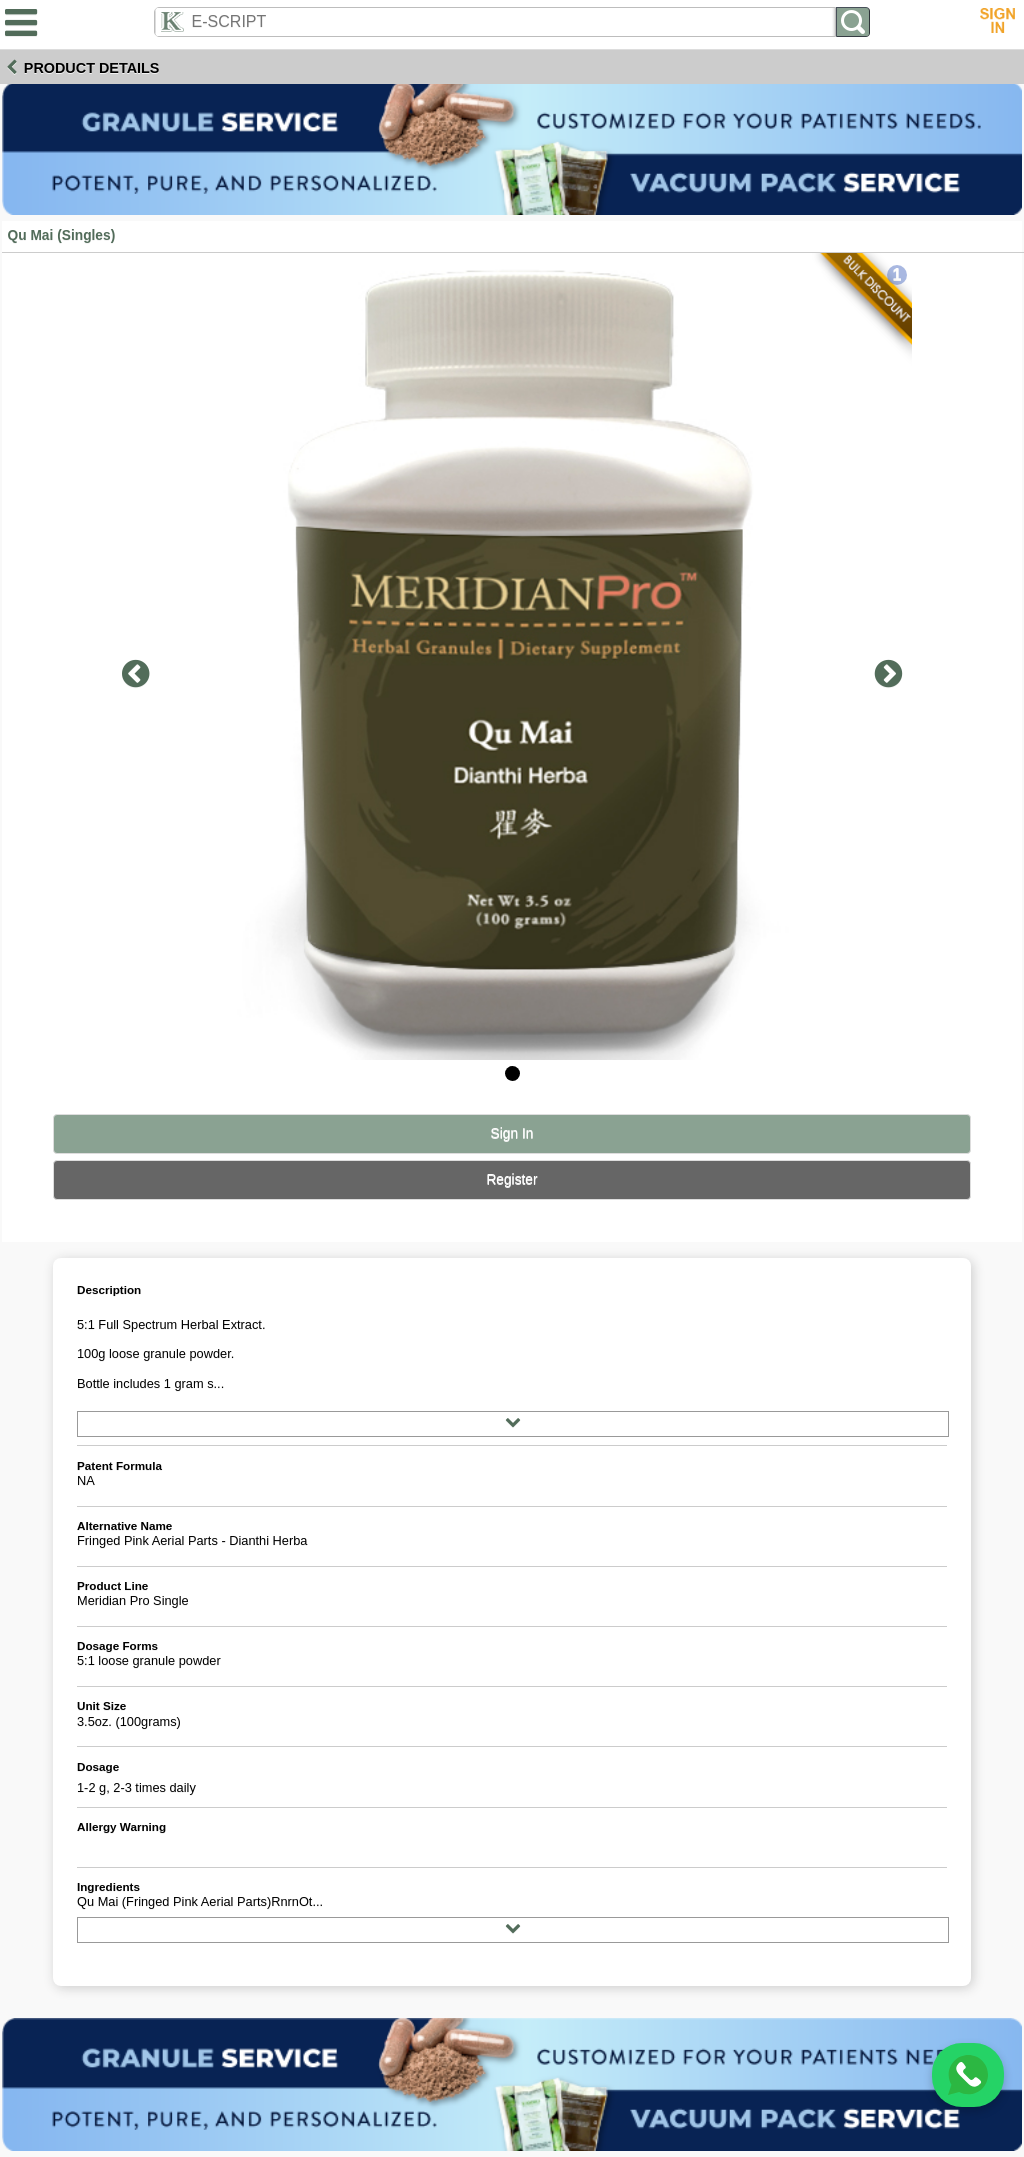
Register (511, 1179)
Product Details (92, 68)
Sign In (512, 1133)
